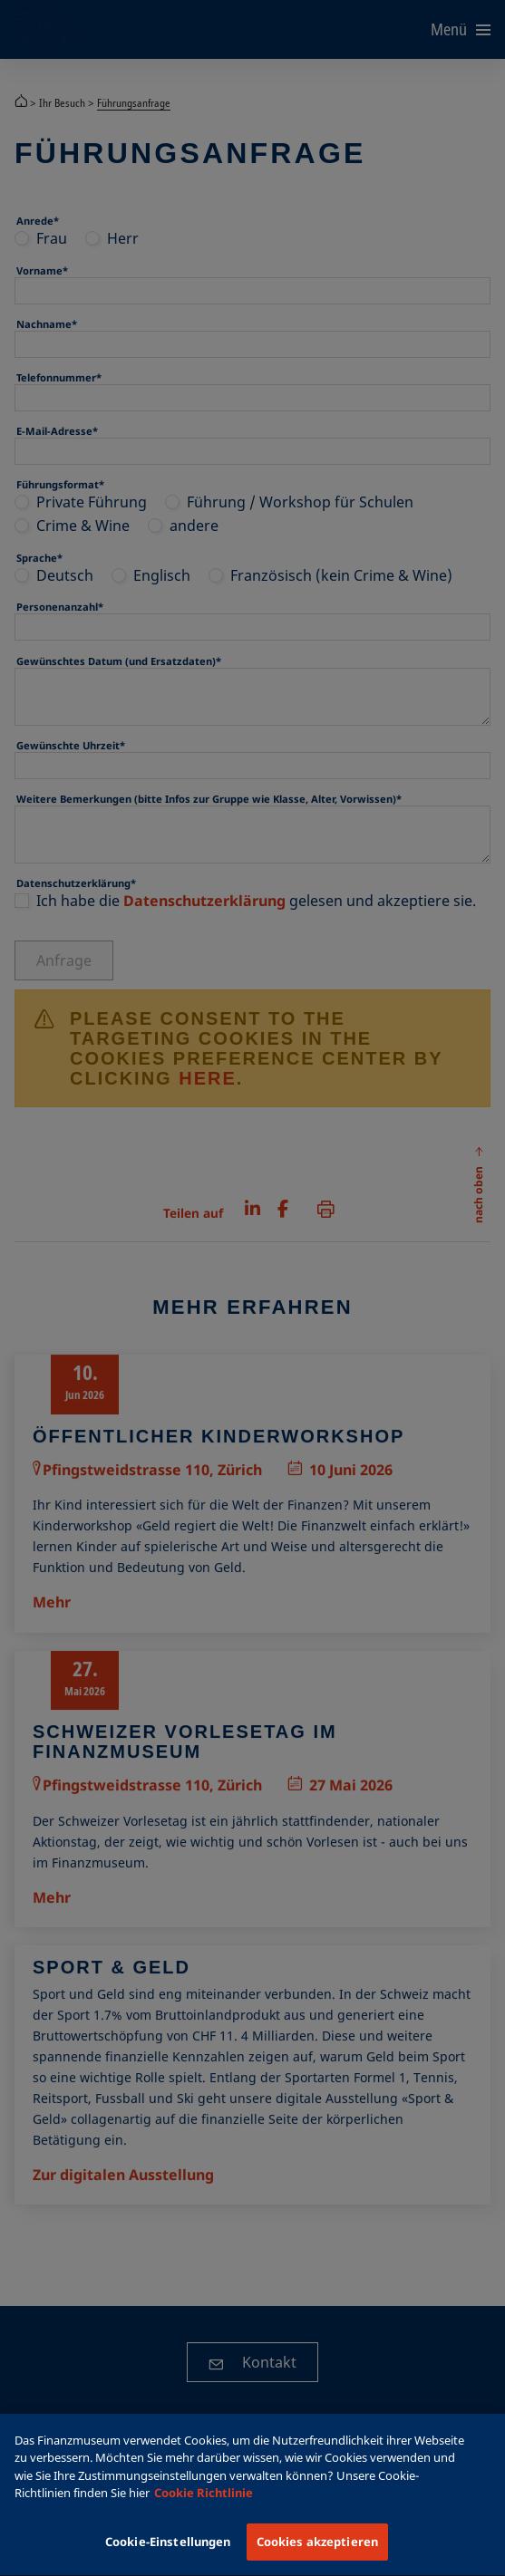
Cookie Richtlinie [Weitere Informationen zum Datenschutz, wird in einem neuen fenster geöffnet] (203, 2509)
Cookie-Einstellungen (168, 2557)
